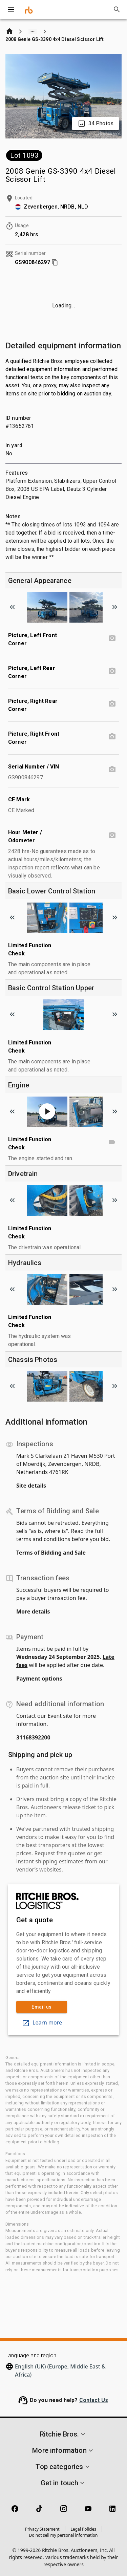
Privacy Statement (42, 2529)
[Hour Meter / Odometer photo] (112, 835)
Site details (31, 1485)
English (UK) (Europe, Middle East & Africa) (60, 2370)
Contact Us (93, 2400)
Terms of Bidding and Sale (51, 1552)
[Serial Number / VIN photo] (112, 769)
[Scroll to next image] (115, 607)
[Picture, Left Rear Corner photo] (112, 671)
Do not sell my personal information (63, 2535)
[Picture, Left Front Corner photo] (112, 638)
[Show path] (32, 31)
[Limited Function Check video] (112, 1142)
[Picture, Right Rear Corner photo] (112, 704)
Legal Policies (83, 2529)
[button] (63, 2434)
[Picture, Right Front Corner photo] (112, 736)
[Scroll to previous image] (12, 607)
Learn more (42, 2022)
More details (33, 1611)
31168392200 (33, 1737)
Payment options (39, 1678)
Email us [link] (41, 2007)
